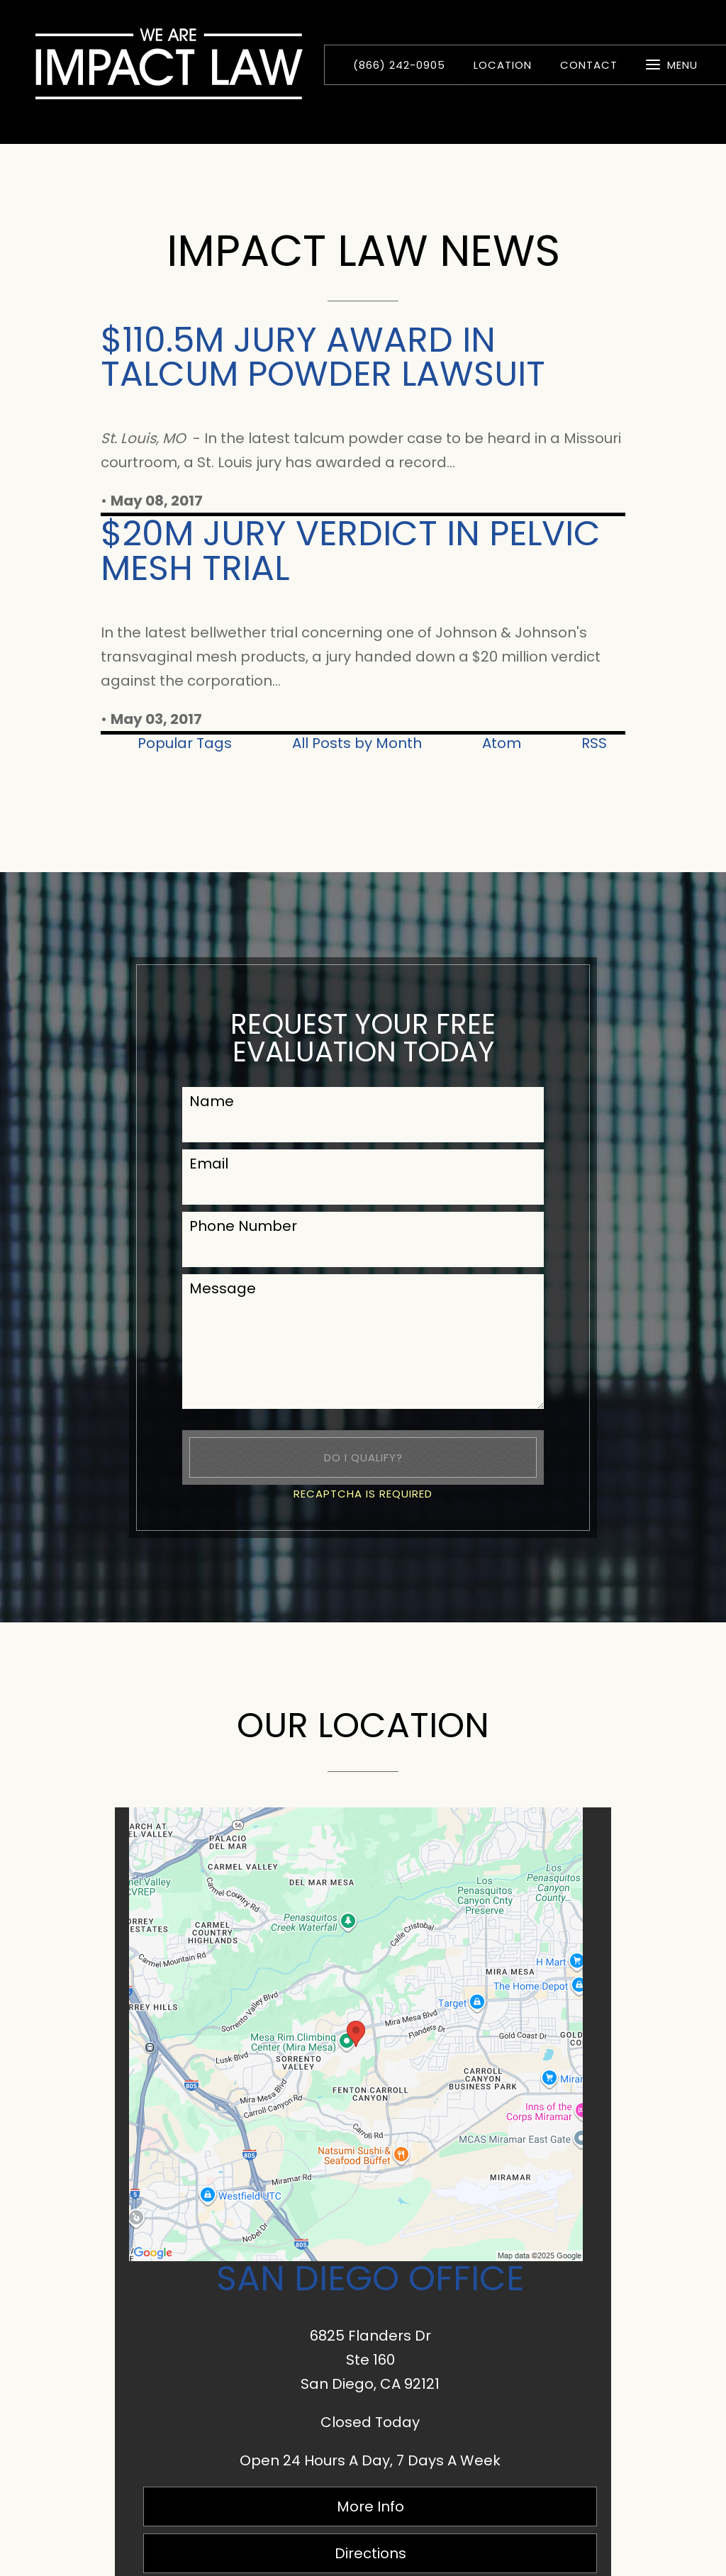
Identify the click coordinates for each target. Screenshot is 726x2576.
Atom (501, 743)
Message (222, 1288)
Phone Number (243, 1226)
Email (208, 1163)
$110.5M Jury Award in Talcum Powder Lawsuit (323, 357)
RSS (594, 743)
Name (211, 1101)
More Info (370, 2506)
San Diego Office (370, 2278)
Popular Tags (185, 743)
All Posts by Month (357, 743)
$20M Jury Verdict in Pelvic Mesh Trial (351, 550)
